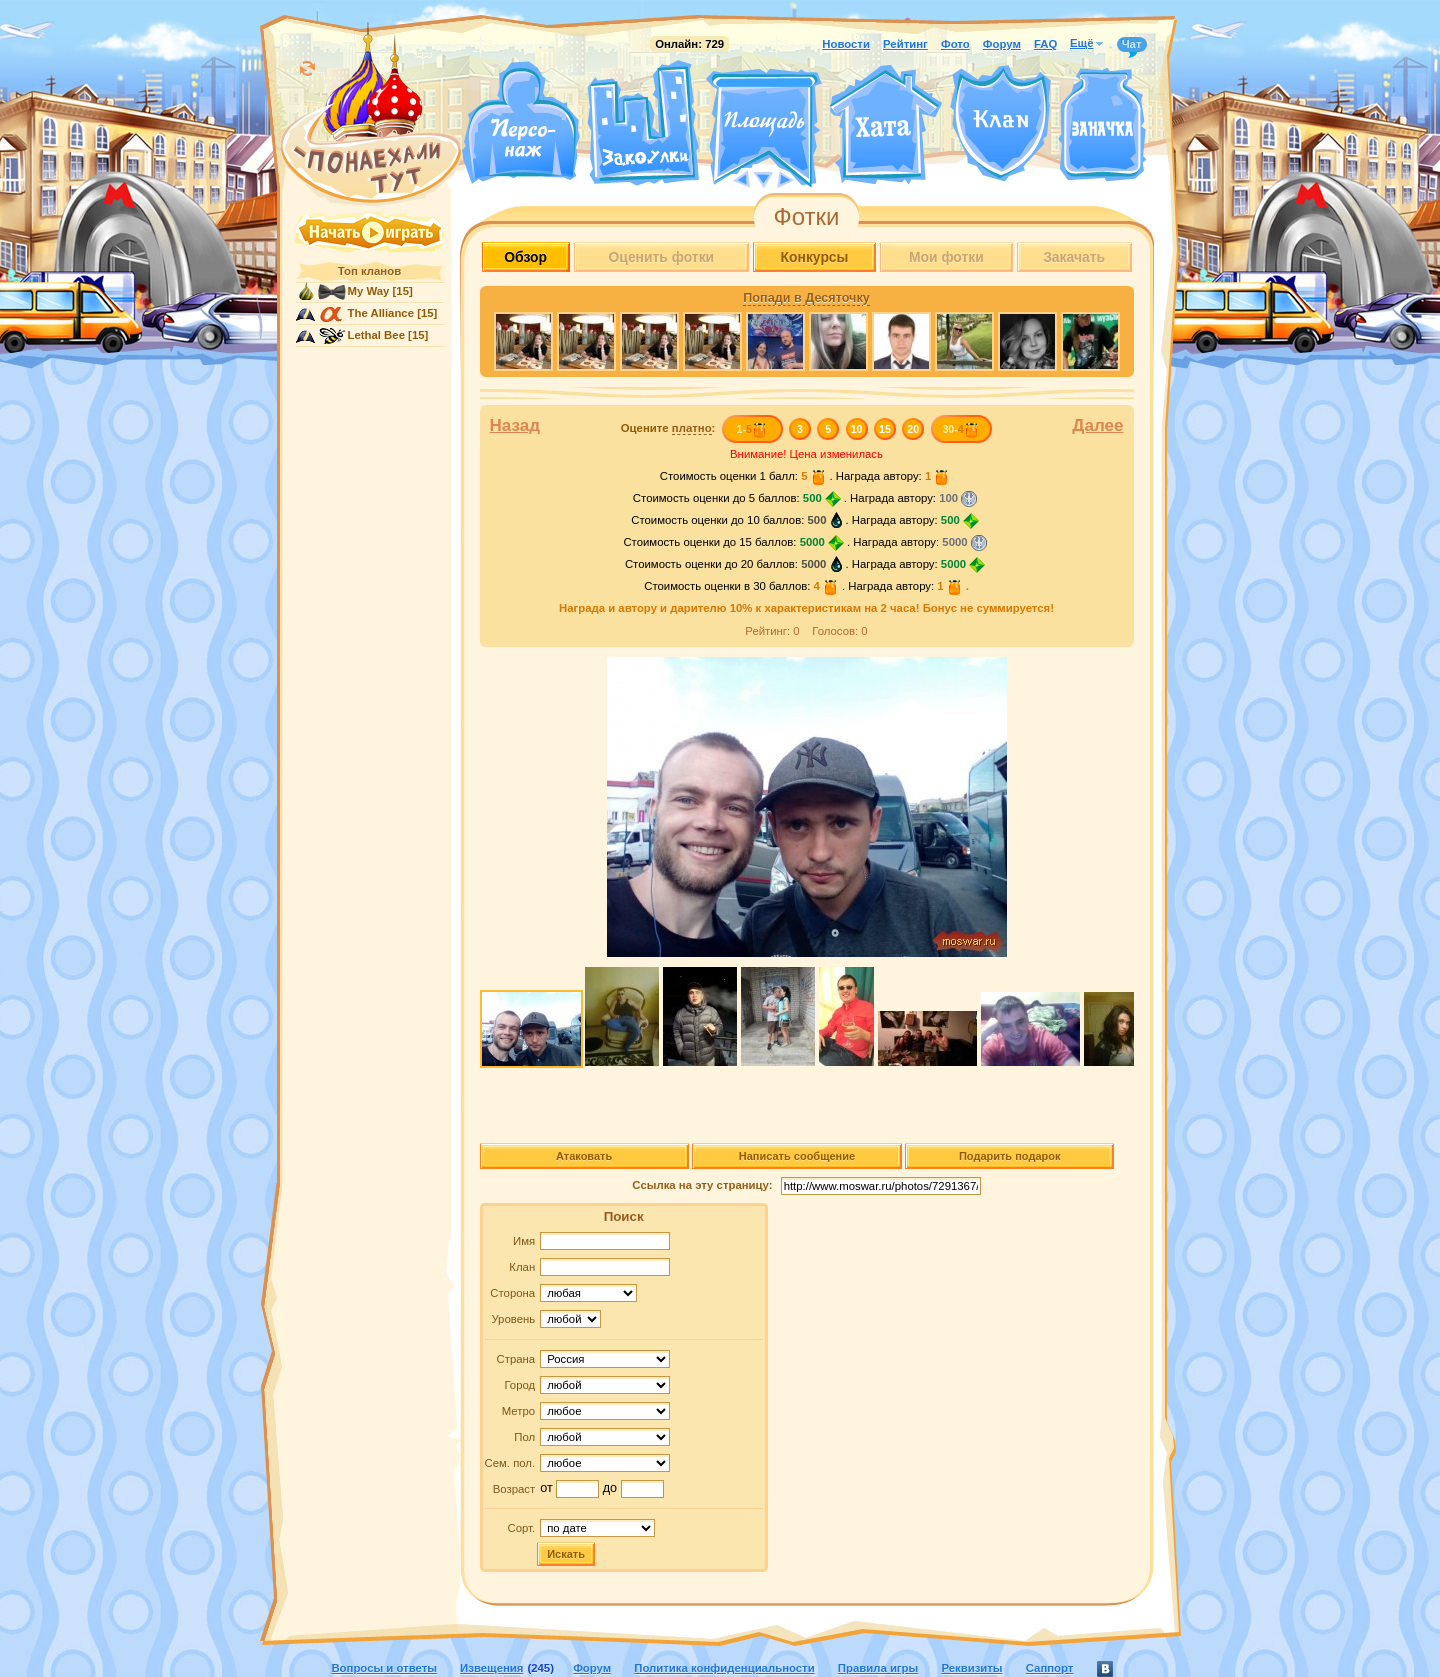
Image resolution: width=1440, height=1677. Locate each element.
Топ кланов (369, 271)
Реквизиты (971, 1668)
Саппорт (1050, 1668)
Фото (955, 44)
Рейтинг (905, 44)
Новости (846, 44)
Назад (515, 425)
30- (960, 429)
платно (692, 428)
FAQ (1045, 44)
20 (913, 429)
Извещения (491, 1668)
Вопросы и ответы (384, 1668)
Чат (1132, 45)
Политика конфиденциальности (724, 1668)
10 (857, 429)
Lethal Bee (376, 335)
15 (885, 429)
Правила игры (878, 1668)
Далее (1097, 425)
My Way (369, 291)
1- (751, 429)
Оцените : (668, 428)
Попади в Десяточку (806, 298)
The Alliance (381, 313)
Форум (1002, 44)
